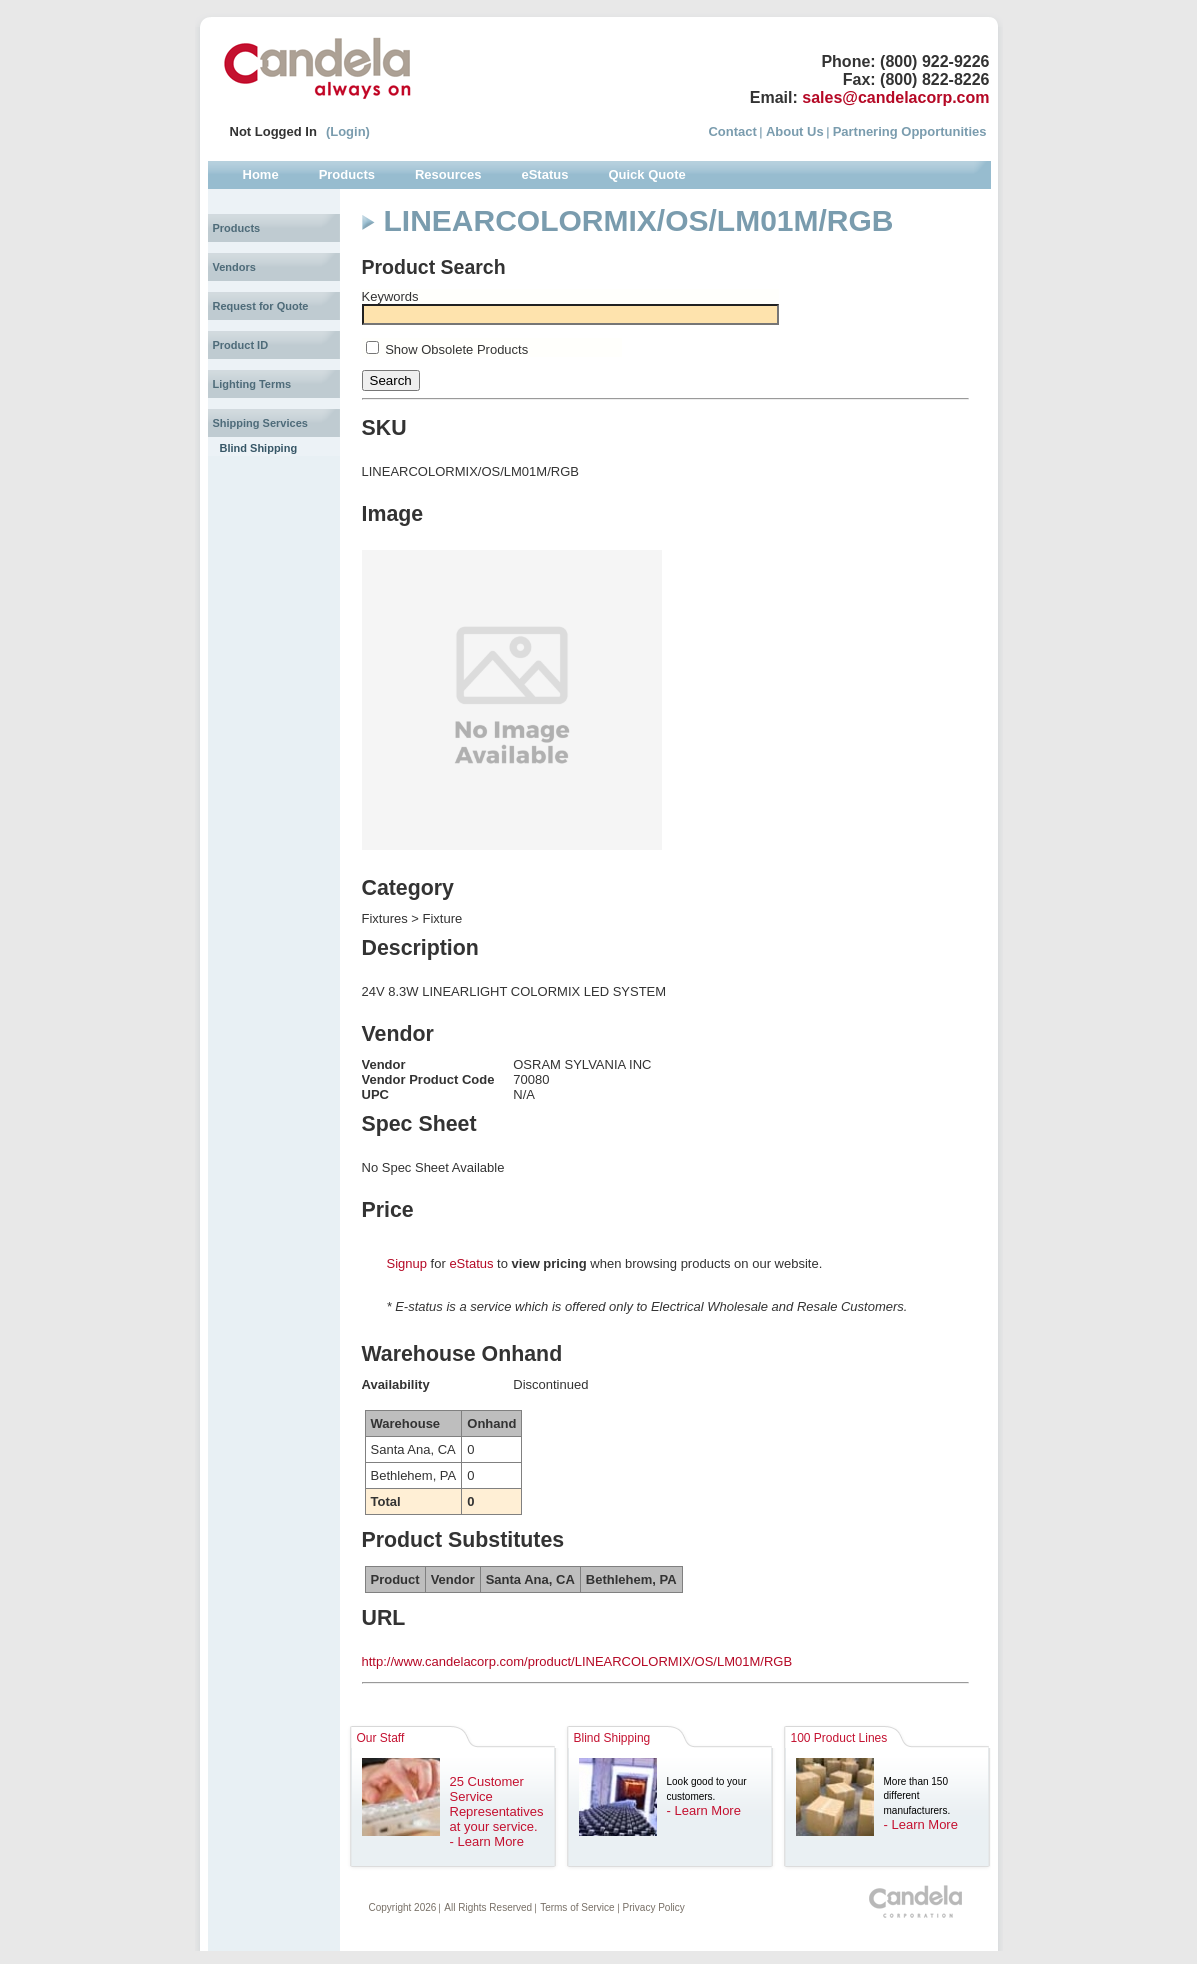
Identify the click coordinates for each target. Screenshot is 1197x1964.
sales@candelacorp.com (895, 97)
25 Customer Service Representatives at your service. (497, 1804)
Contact (732, 131)
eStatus (471, 1263)
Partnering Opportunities (910, 131)
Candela (317, 68)
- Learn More (487, 1841)
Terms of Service (577, 1907)
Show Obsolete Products (456, 349)
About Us (795, 131)
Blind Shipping (259, 448)
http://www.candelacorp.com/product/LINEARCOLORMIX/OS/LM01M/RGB (577, 1661)
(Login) (348, 131)
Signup (407, 1263)
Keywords (390, 296)
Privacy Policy (654, 1907)
